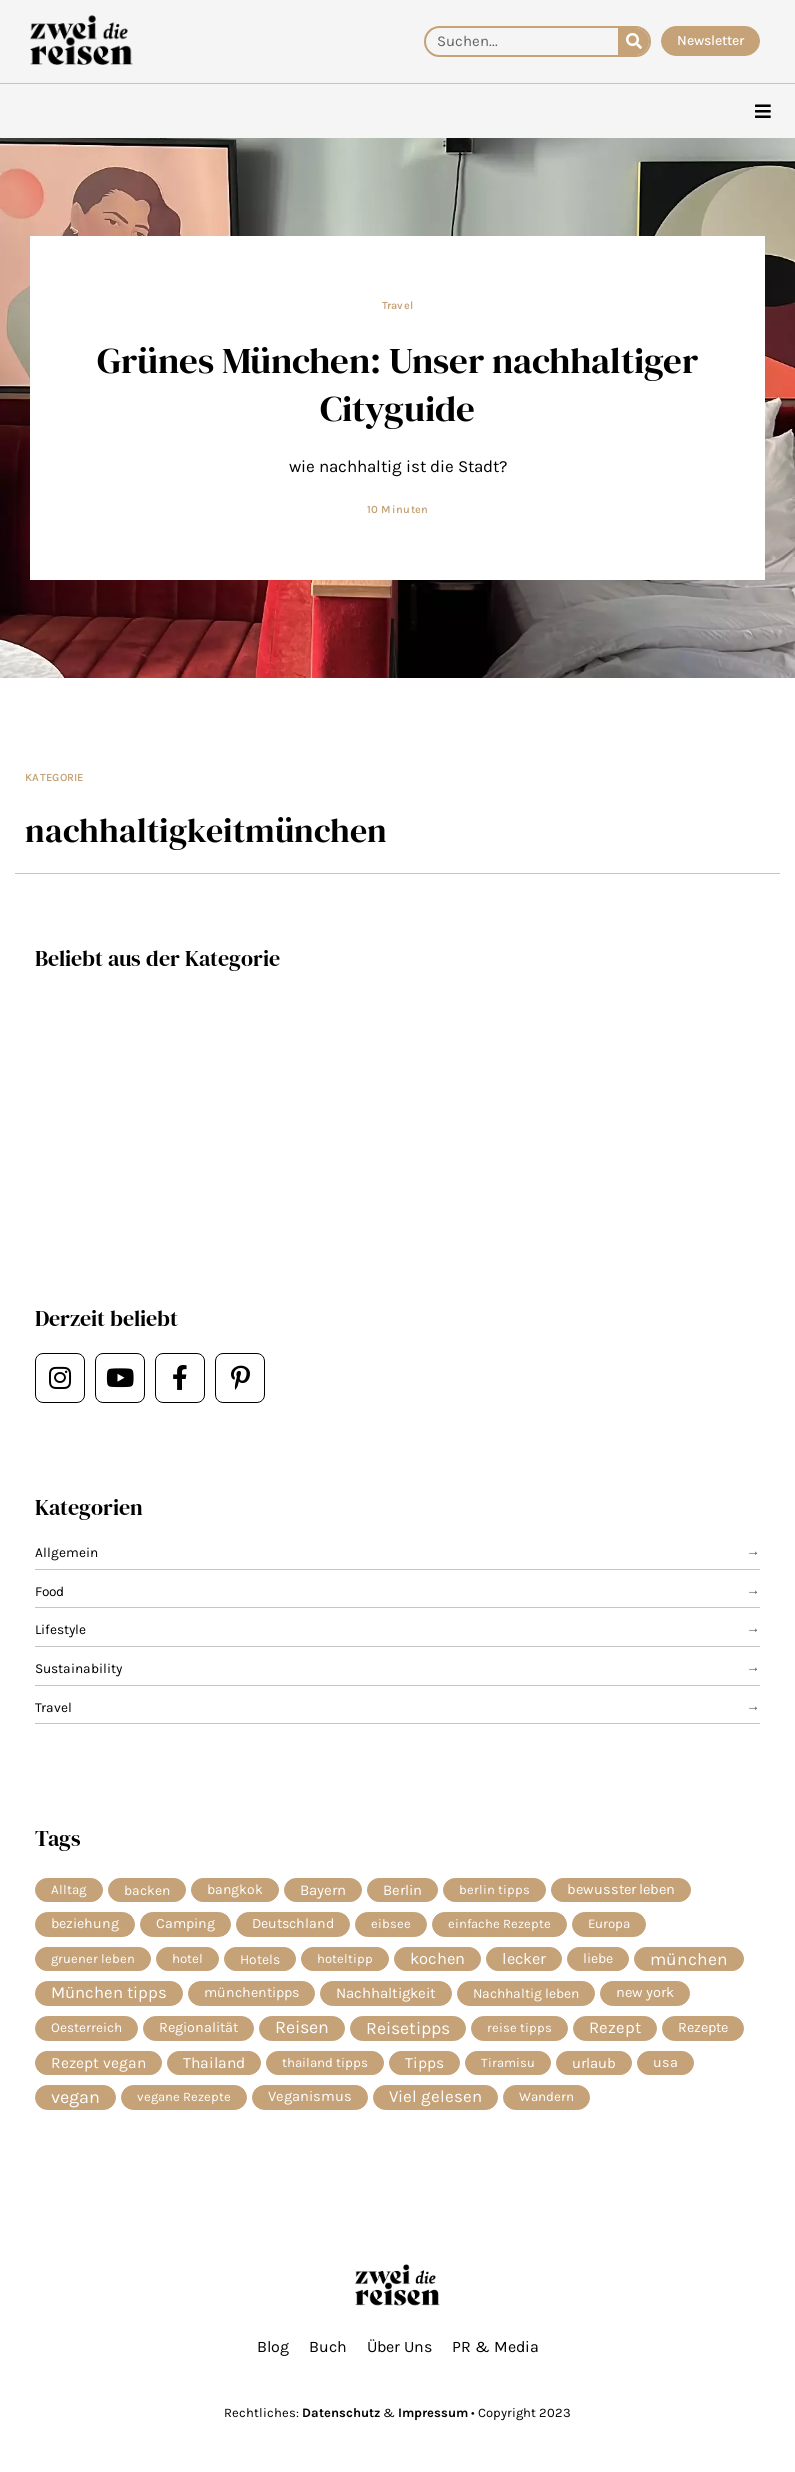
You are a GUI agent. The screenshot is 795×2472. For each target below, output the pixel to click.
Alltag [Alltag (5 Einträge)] (69, 1889)
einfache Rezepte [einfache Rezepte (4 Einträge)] (499, 1923)
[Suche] (633, 41)
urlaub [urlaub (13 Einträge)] (594, 2063)
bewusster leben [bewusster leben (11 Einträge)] (621, 1889)
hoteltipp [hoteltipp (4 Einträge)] (345, 1958)
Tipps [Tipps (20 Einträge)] (424, 2063)
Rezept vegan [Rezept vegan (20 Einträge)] (98, 2063)
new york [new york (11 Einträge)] (645, 1992)
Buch (328, 2346)
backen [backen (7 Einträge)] (147, 1890)
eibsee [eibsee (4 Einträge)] (391, 1923)
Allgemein (66, 1552)
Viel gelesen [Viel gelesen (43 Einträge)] (435, 2096)
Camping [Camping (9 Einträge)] (185, 1923)
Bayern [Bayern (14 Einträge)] (323, 1890)
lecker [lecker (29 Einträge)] (524, 1958)
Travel (398, 305)
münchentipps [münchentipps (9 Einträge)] (251, 1992)
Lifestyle (60, 1629)
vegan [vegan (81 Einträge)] (75, 2097)
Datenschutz (341, 2412)
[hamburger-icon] (762, 111)
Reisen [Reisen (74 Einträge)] (302, 2027)
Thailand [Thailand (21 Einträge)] (214, 2063)
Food (49, 1591)
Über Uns (399, 2346)
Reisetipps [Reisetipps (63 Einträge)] (408, 2028)
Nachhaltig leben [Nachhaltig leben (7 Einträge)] (526, 1993)
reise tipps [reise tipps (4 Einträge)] (519, 2027)
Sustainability (78, 1668)
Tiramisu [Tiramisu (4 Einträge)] (508, 2062)
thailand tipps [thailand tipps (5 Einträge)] (325, 2062)
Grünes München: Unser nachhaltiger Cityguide (397, 384)
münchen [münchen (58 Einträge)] (689, 1959)
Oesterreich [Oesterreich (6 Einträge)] (86, 2027)
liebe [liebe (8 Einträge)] (598, 1958)
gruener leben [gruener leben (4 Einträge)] (93, 1958)
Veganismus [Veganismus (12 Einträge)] (310, 2096)
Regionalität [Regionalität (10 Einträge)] (198, 2027)
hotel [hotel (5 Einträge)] (187, 1958)
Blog (273, 2346)
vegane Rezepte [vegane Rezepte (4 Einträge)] (184, 2096)
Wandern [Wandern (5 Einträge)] (546, 2096)
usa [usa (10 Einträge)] (665, 2062)
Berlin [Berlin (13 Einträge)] (402, 1890)
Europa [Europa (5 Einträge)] (609, 1923)
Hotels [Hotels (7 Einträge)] (260, 1959)
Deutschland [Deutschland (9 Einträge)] (293, 1923)
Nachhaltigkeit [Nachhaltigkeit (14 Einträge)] (386, 1993)
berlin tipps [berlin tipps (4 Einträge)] (494, 1889)
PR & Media (495, 2346)
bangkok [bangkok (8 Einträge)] (235, 1889)
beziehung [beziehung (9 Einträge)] (85, 1923)
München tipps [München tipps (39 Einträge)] (109, 1992)
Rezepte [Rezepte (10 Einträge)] (703, 2027)
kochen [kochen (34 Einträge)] (437, 1958)
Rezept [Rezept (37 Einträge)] (615, 2027)
